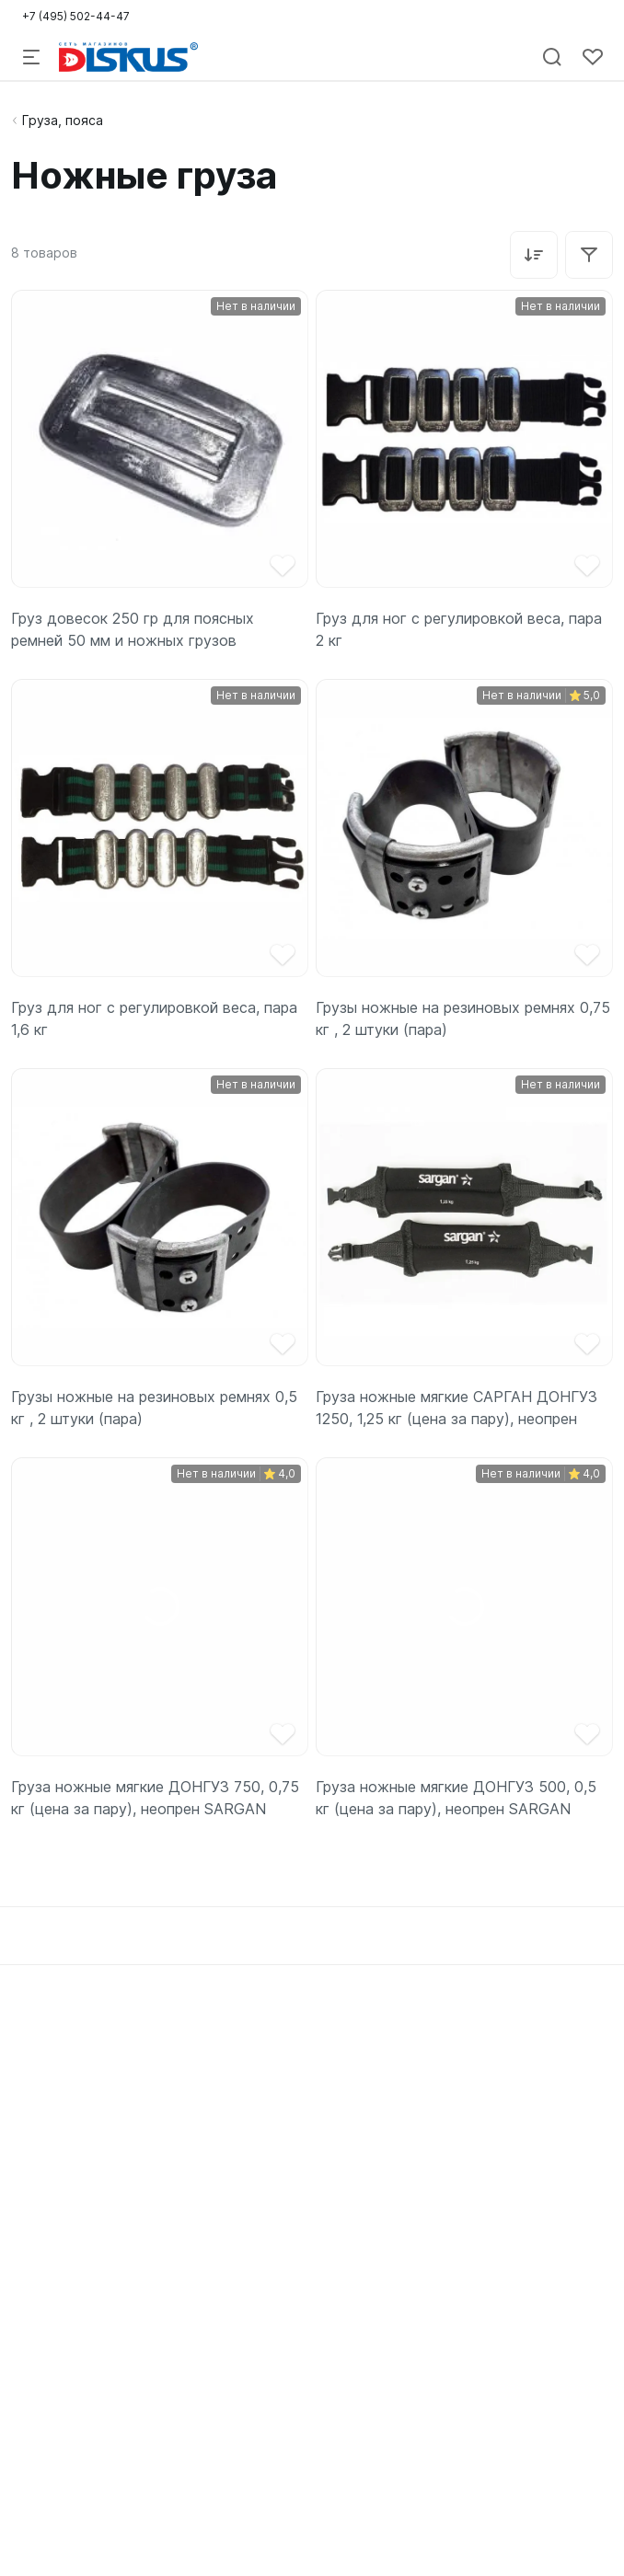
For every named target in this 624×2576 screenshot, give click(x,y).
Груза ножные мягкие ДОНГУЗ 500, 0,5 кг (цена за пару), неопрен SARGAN (456, 1797)
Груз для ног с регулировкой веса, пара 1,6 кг (154, 1018)
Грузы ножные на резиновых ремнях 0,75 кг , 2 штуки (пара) (463, 1018)
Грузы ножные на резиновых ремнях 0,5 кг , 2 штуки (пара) (154, 1407)
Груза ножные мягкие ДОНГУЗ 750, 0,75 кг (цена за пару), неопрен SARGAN (155, 1797)
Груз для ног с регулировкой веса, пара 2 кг (459, 629)
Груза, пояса (62, 120)
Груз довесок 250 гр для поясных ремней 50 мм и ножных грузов (132, 629)
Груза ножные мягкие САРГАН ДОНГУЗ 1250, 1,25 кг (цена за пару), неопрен (456, 1407)
